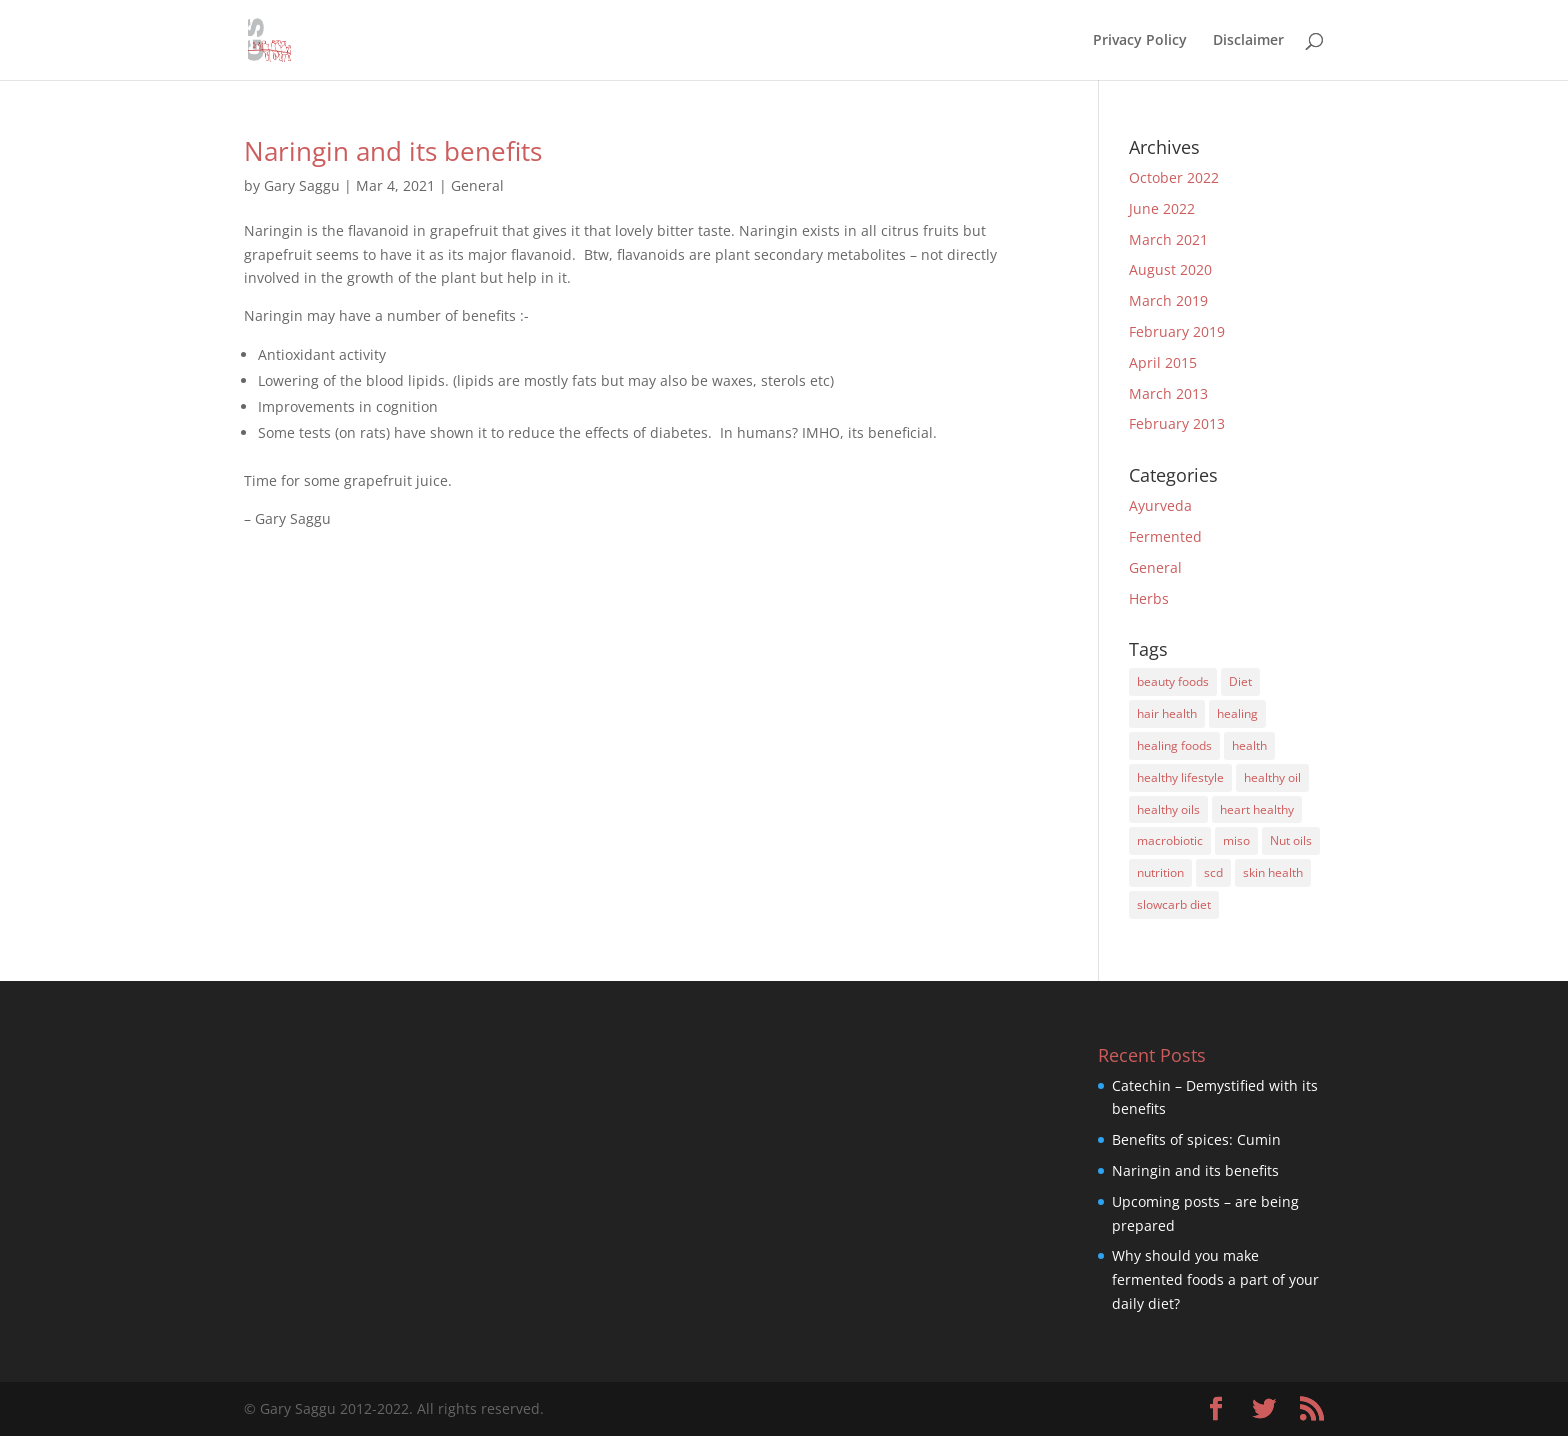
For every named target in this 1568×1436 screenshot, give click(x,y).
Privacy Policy (1140, 41)
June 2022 (1162, 208)
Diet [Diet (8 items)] (1240, 681)
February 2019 (1177, 331)
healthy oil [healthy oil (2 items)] (1272, 777)
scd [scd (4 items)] (1213, 872)
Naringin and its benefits (393, 151)
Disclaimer (1248, 41)
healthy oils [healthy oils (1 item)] (1168, 809)
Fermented (1165, 536)
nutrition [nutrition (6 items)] (1160, 872)
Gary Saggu (302, 185)
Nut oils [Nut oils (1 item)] (1291, 840)
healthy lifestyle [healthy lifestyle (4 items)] (1180, 777)
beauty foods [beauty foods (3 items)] (1173, 681)
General (477, 185)
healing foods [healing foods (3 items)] (1174, 745)
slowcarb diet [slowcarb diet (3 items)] (1174, 904)
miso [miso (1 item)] (1236, 840)
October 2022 (1174, 177)
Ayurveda (1160, 505)
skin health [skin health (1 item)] (1273, 872)
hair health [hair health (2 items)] (1167, 713)
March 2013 (1168, 393)
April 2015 (1163, 362)
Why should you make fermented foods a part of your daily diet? (1215, 1279)
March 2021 (1168, 239)
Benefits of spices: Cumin (1196, 1139)
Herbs (1149, 598)
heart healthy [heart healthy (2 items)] (1257, 809)
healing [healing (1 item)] (1237, 713)
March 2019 (1168, 300)
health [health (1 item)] (1249, 745)
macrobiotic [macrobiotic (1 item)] (1170, 840)
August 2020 (1170, 269)
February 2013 (1177, 423)
